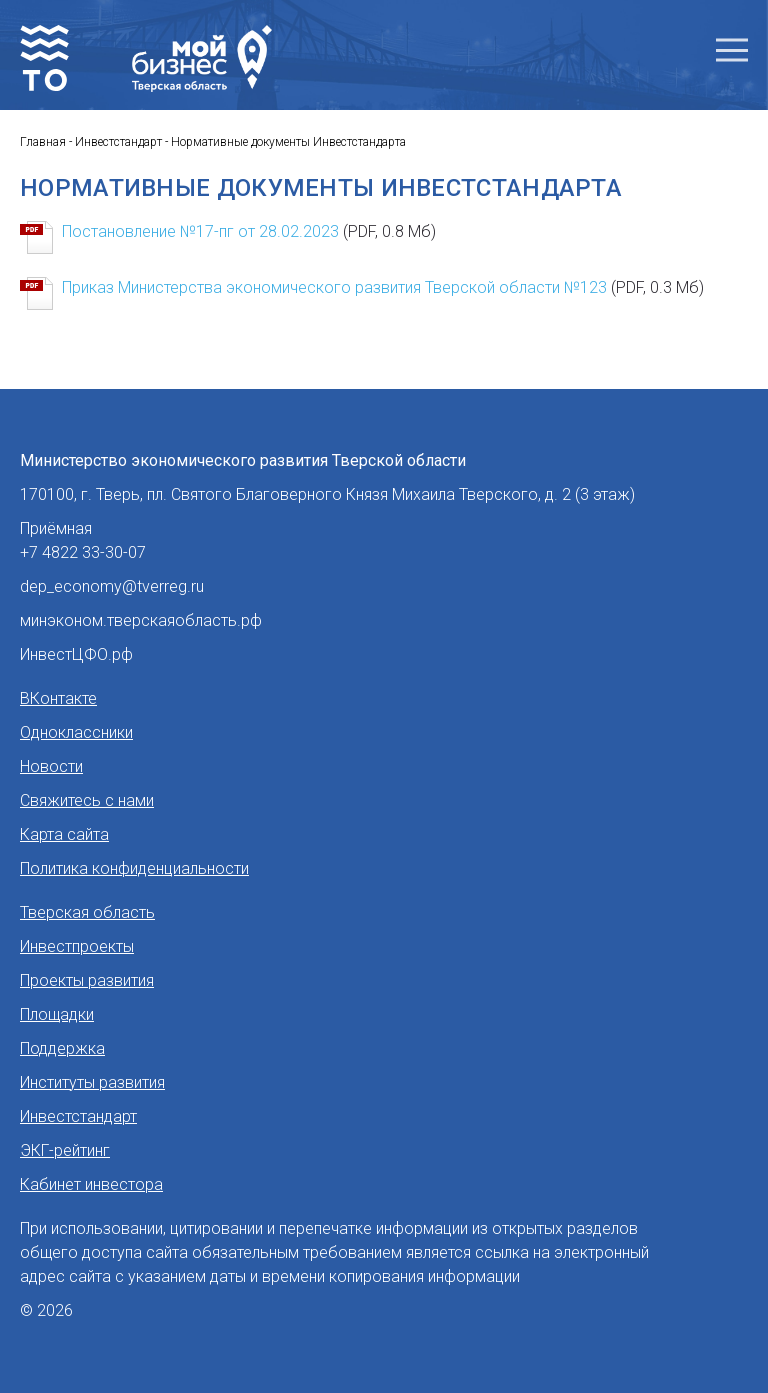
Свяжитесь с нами (87, 800)
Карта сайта (64, 834)
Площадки (57, 1014)
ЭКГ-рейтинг (65, 1150)
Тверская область (87, 912)
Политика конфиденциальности (134, 868)
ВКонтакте (58, 698)
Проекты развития (87, 980)
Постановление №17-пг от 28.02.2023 (249, 231)
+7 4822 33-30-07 (83, 552)
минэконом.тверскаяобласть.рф (141, 620)
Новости (51, 766)
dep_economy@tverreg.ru (112, 586)
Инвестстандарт (78, 1116)
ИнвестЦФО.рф (76, 654)
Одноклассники (76, 732)
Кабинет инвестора (91, 1184)
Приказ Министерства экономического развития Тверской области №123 (383, 287)
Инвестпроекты (77, 946)
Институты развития (92, 1082)
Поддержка (62, 1048)
